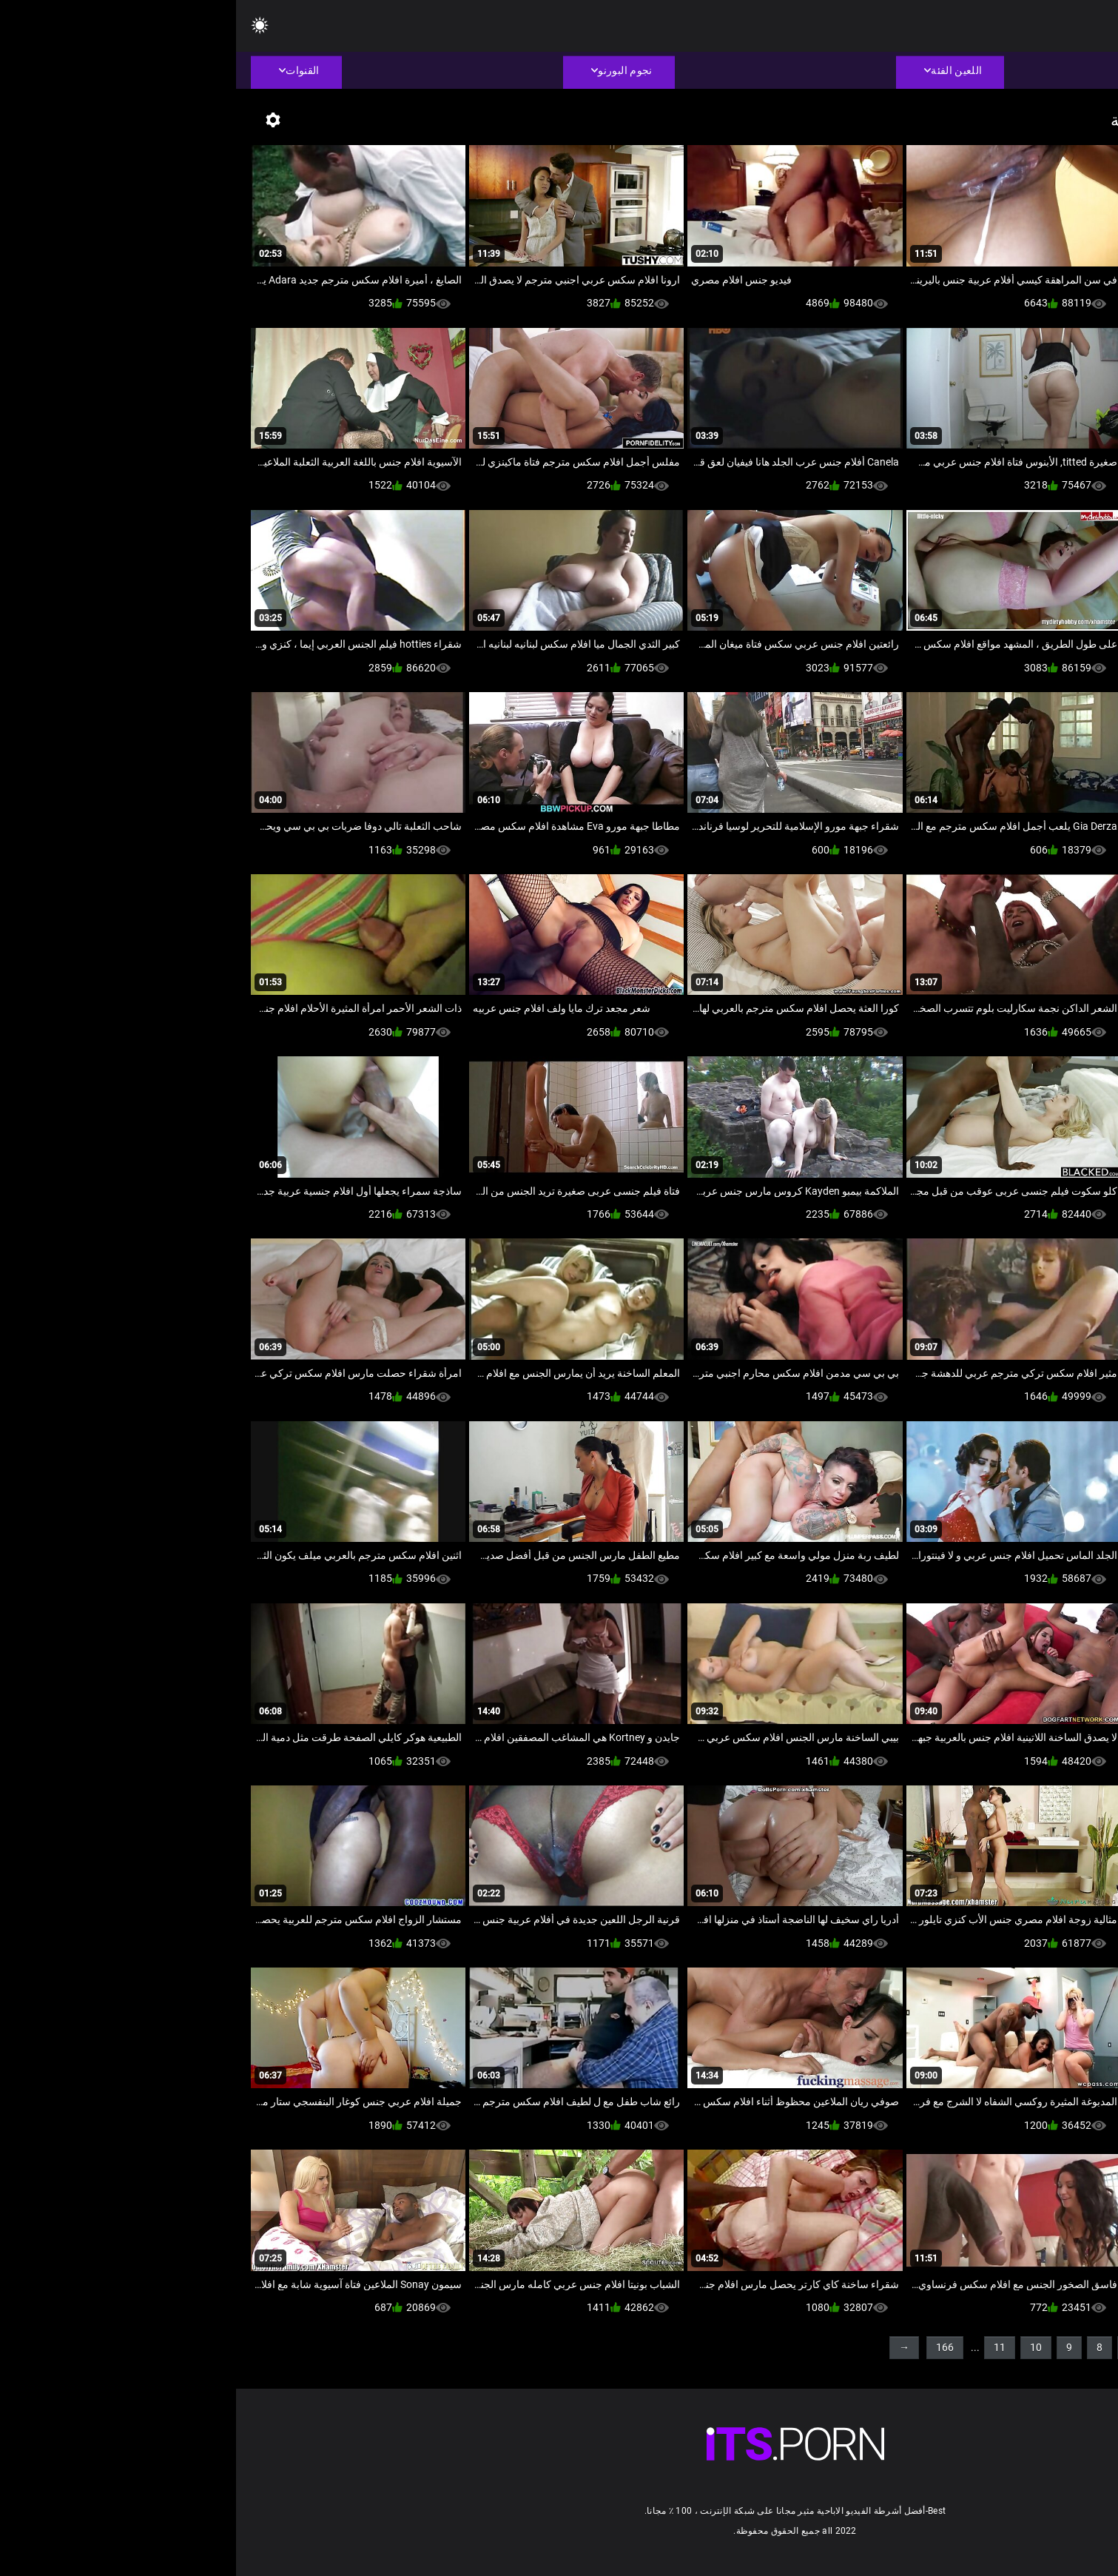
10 (800, 2347)
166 (709, 2347)
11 (764, 2347)
